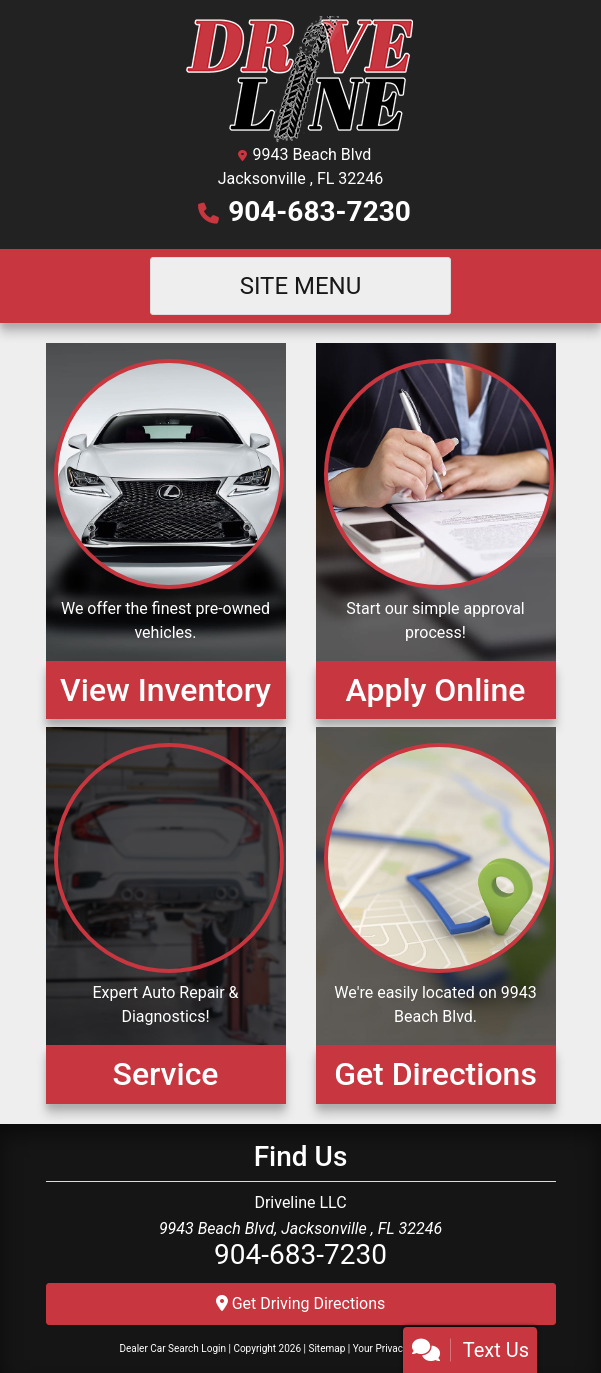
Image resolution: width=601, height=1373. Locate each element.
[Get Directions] (436, 915)
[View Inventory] (166, 531)
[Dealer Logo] (300, 78)
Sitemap (326, 1348)
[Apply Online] (436, 531)
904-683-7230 (319, 211)
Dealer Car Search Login (172, 1348)
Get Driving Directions (301, 1303)
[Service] (166, 915)
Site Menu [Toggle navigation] (301, 286)
